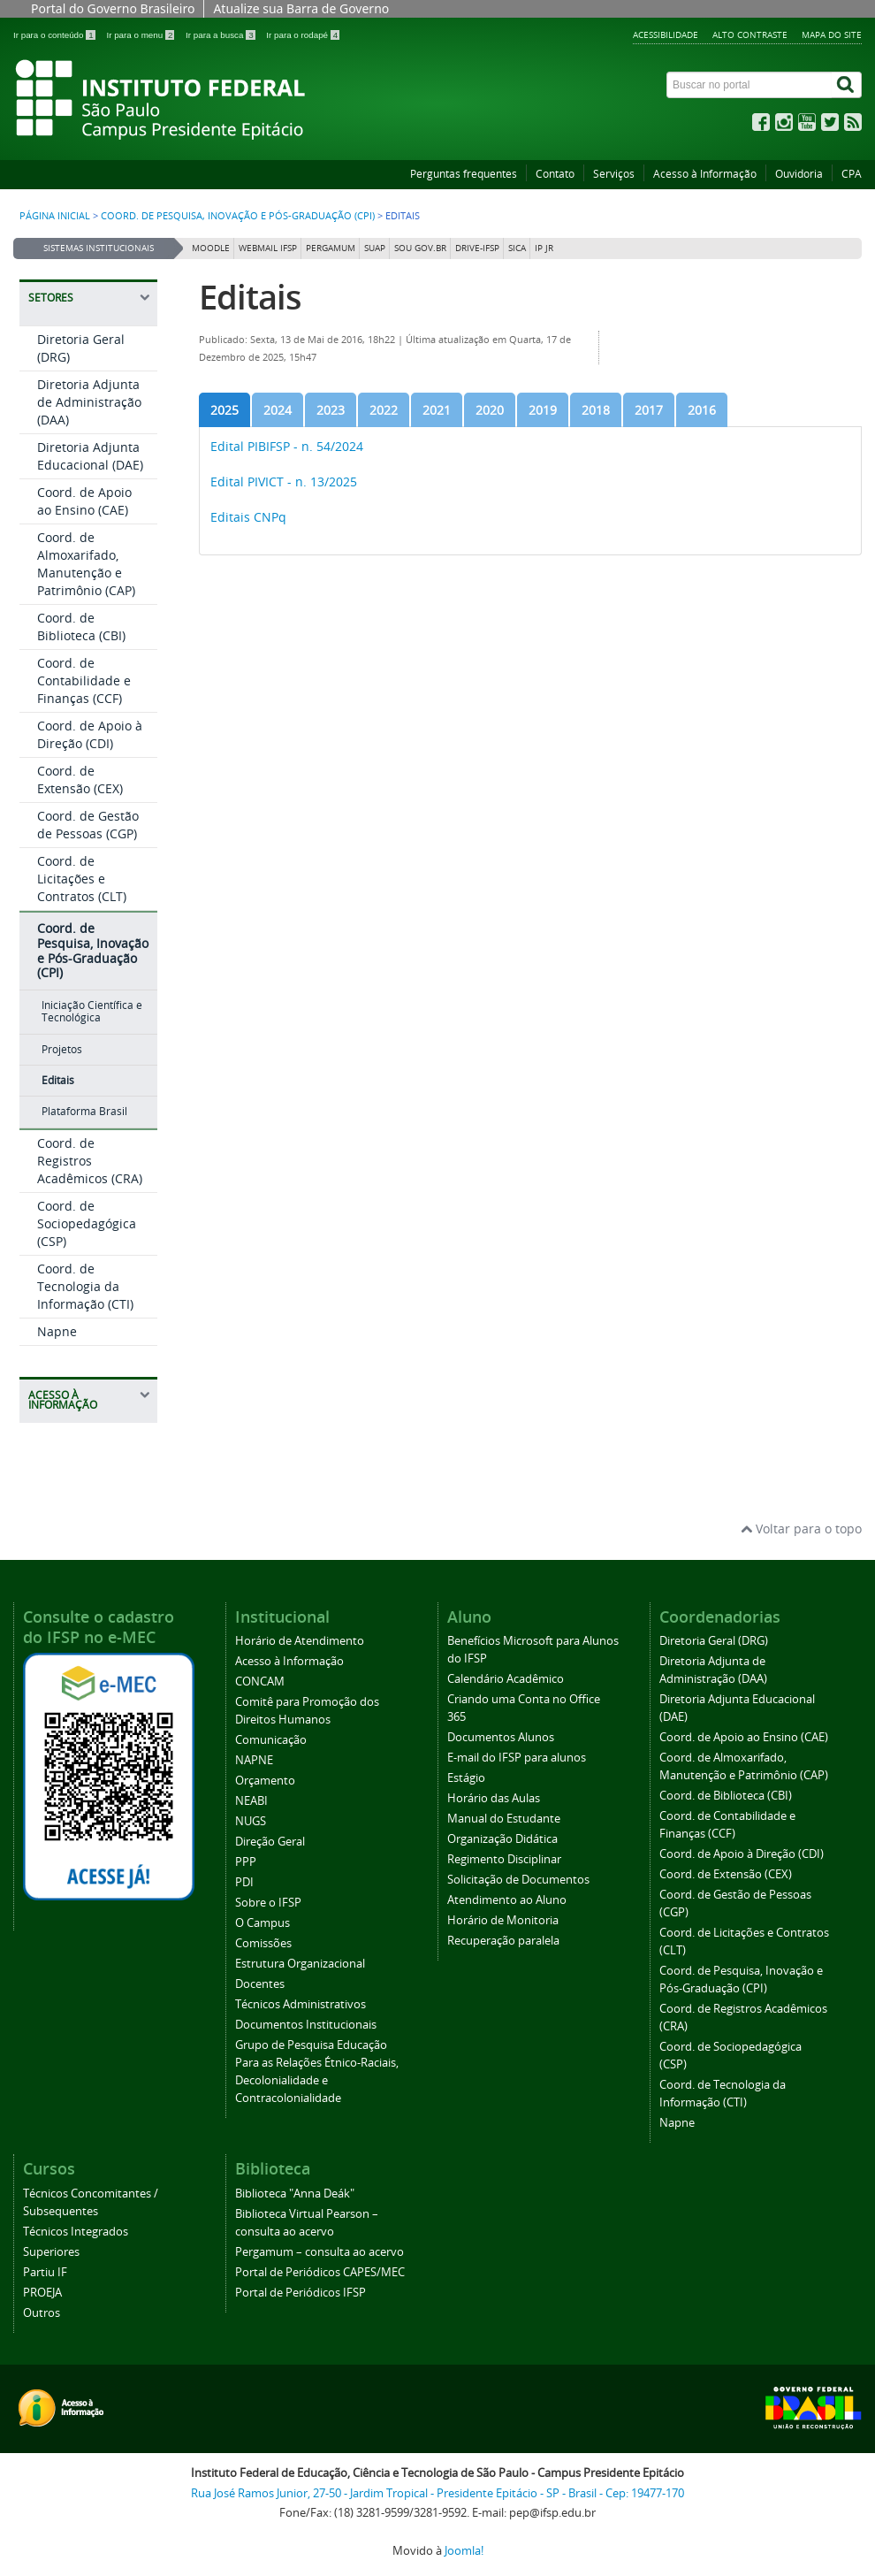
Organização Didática (502, 1838)
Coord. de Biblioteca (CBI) (81, 626)
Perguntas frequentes (463, 173)
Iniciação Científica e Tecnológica (92, 1011)
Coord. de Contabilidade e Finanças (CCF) (84, 680)
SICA (517, 248)
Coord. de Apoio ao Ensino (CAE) (84, 501)
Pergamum (330, 248)
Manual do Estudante (503, 1818)
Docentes (260, 1983)
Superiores (51, 2251)
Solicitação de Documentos (518, 1879)
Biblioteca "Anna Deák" (294, 2193)
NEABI (251, 1800)
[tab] (224, 410)
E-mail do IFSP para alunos (516, 1757)
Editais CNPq (248, 516)
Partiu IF (45, 2272)
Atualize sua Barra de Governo (301, 8)
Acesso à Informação (705, 173)
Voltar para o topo (801, 1528)
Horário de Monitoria (503, 1920)
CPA (851, 173)
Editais (58, 1080)
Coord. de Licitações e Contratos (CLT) (81, 878)
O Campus (262, 1922)
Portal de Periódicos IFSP (300, 2292)
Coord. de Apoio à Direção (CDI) (89, 734)
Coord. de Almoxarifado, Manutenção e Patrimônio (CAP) (86, 564)
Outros (41, 2312)
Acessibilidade (665, 34)
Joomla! (464, 2550)
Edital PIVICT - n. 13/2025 (283, 481)
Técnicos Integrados (75, 2231)
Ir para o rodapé (302, 35)
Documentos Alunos (500, 1737)
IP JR (544, 248)
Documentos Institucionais (306, 2024)
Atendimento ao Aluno (507, 1899)
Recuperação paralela (503, 1940)
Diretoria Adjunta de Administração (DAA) (89, 402)
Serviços (614, 173)
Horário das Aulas (493, 1798)
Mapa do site (832, 34)
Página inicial (54, 216)
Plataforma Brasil (84, 1111)
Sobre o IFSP (268, 1902)
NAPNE (254, 1760)
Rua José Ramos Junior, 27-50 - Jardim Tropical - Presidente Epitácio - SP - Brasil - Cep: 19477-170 (437, 2493)
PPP (245, 1861)
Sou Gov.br (420, 248)
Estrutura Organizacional (300, 1963)
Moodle (211, 248)
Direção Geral (270, 1841)
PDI (244, 1882)
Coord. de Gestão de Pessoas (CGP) (88, 824)
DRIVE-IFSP (477, 248)
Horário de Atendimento (299, 1640)
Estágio (466, 1777)
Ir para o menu (141, 35)
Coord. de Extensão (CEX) (80, 779)
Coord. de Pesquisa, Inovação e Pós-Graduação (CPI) (238, 216)
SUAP (374, 248)
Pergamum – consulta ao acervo (319, 2251)
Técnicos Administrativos (300, 2004)
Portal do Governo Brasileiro (112, 8)
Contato (555, 173)
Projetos (62, 1049)
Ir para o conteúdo (55, 35)
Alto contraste (750, 34)
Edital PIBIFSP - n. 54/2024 (286, 446)
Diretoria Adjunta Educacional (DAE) (90, 456)
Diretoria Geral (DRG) (713, 1640)
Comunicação (271, 1739)
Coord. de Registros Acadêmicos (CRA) (89, 1161)
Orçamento (265, 1780)
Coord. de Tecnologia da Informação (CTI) (85, 1286)
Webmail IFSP (268, 248)
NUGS (250, 1821)
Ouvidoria (799, 173)
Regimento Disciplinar (504, 1859)
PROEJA (42, 2292)
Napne (57, 1331)
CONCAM (260, 1681)
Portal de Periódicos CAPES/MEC (320, 2272)
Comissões (263, 1943)
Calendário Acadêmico (505, 1678)
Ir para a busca (221, 35)
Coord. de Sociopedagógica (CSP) (86, 1223)
